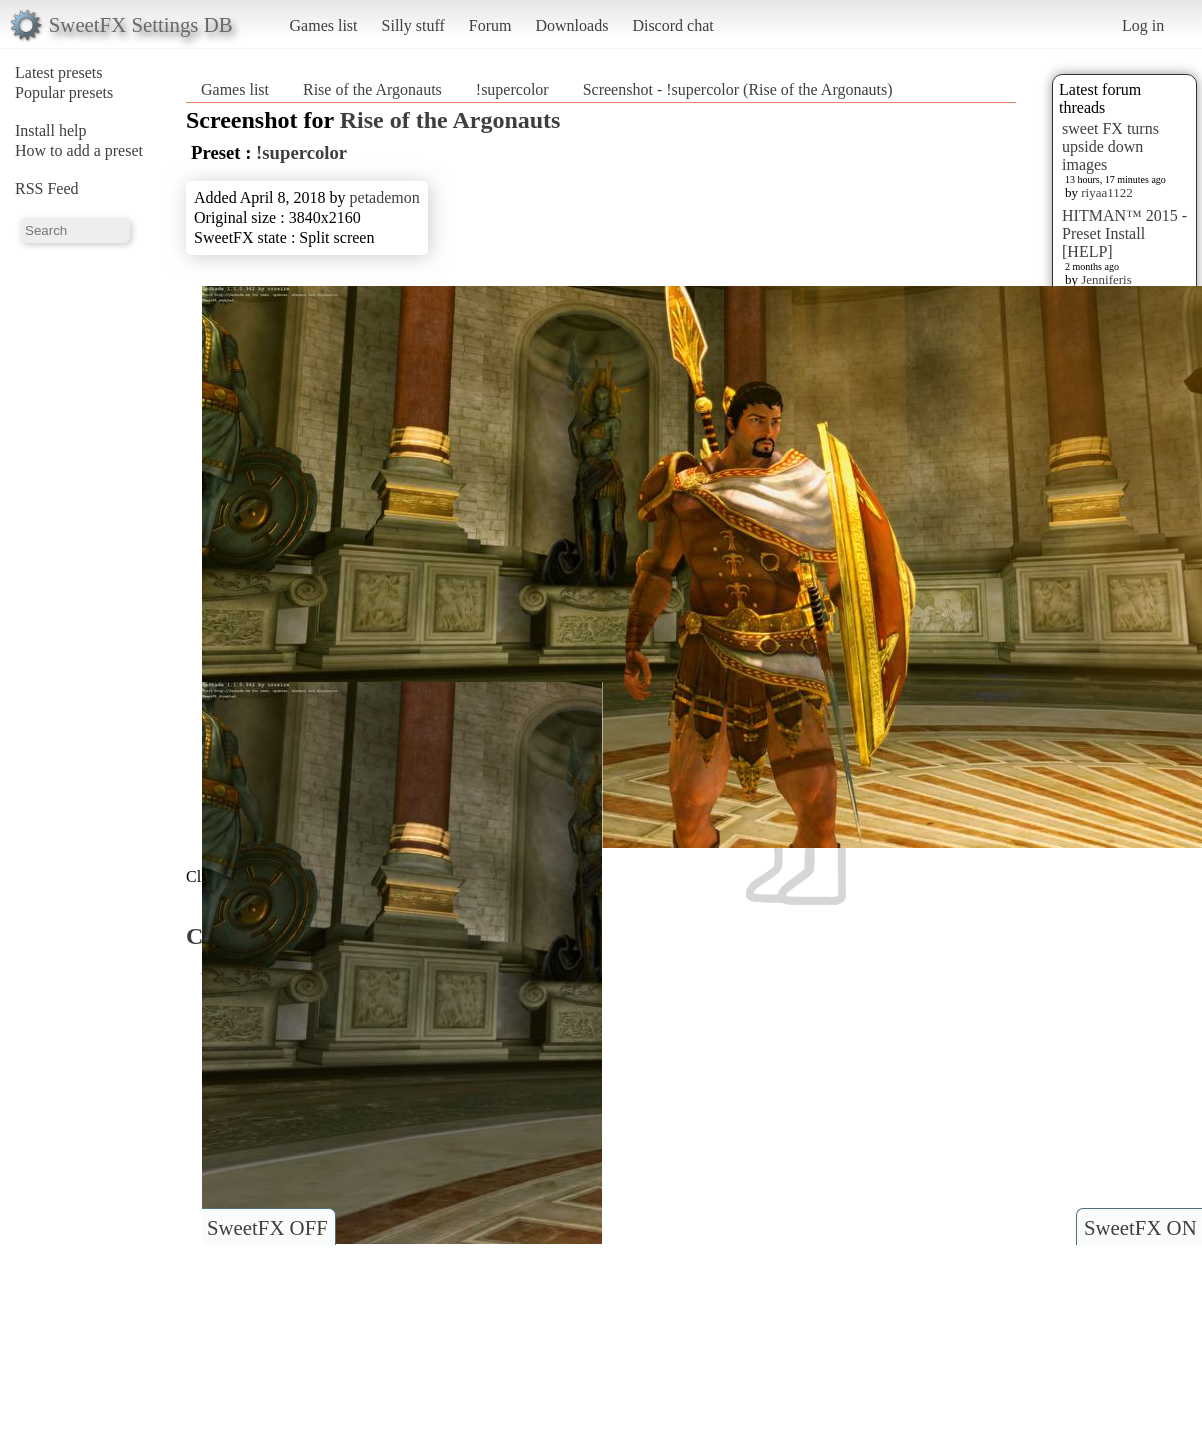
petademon (385, 197)
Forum (490, 25)
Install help (51, 130)
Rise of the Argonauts (372, 89)
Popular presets (64, 92)
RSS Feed (47, 188)
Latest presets (59, 72)
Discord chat (672, 25)
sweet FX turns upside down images (1110, 146)
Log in (1143, 25)
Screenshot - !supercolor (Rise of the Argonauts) (738, 89)
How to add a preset (79, 150)
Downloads (571, 25)
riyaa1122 (1107, 192)
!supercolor (512, 89)
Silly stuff (413, 25)
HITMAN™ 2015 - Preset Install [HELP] (1124, 233)
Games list (324, 25)
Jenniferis (1106, 279)
